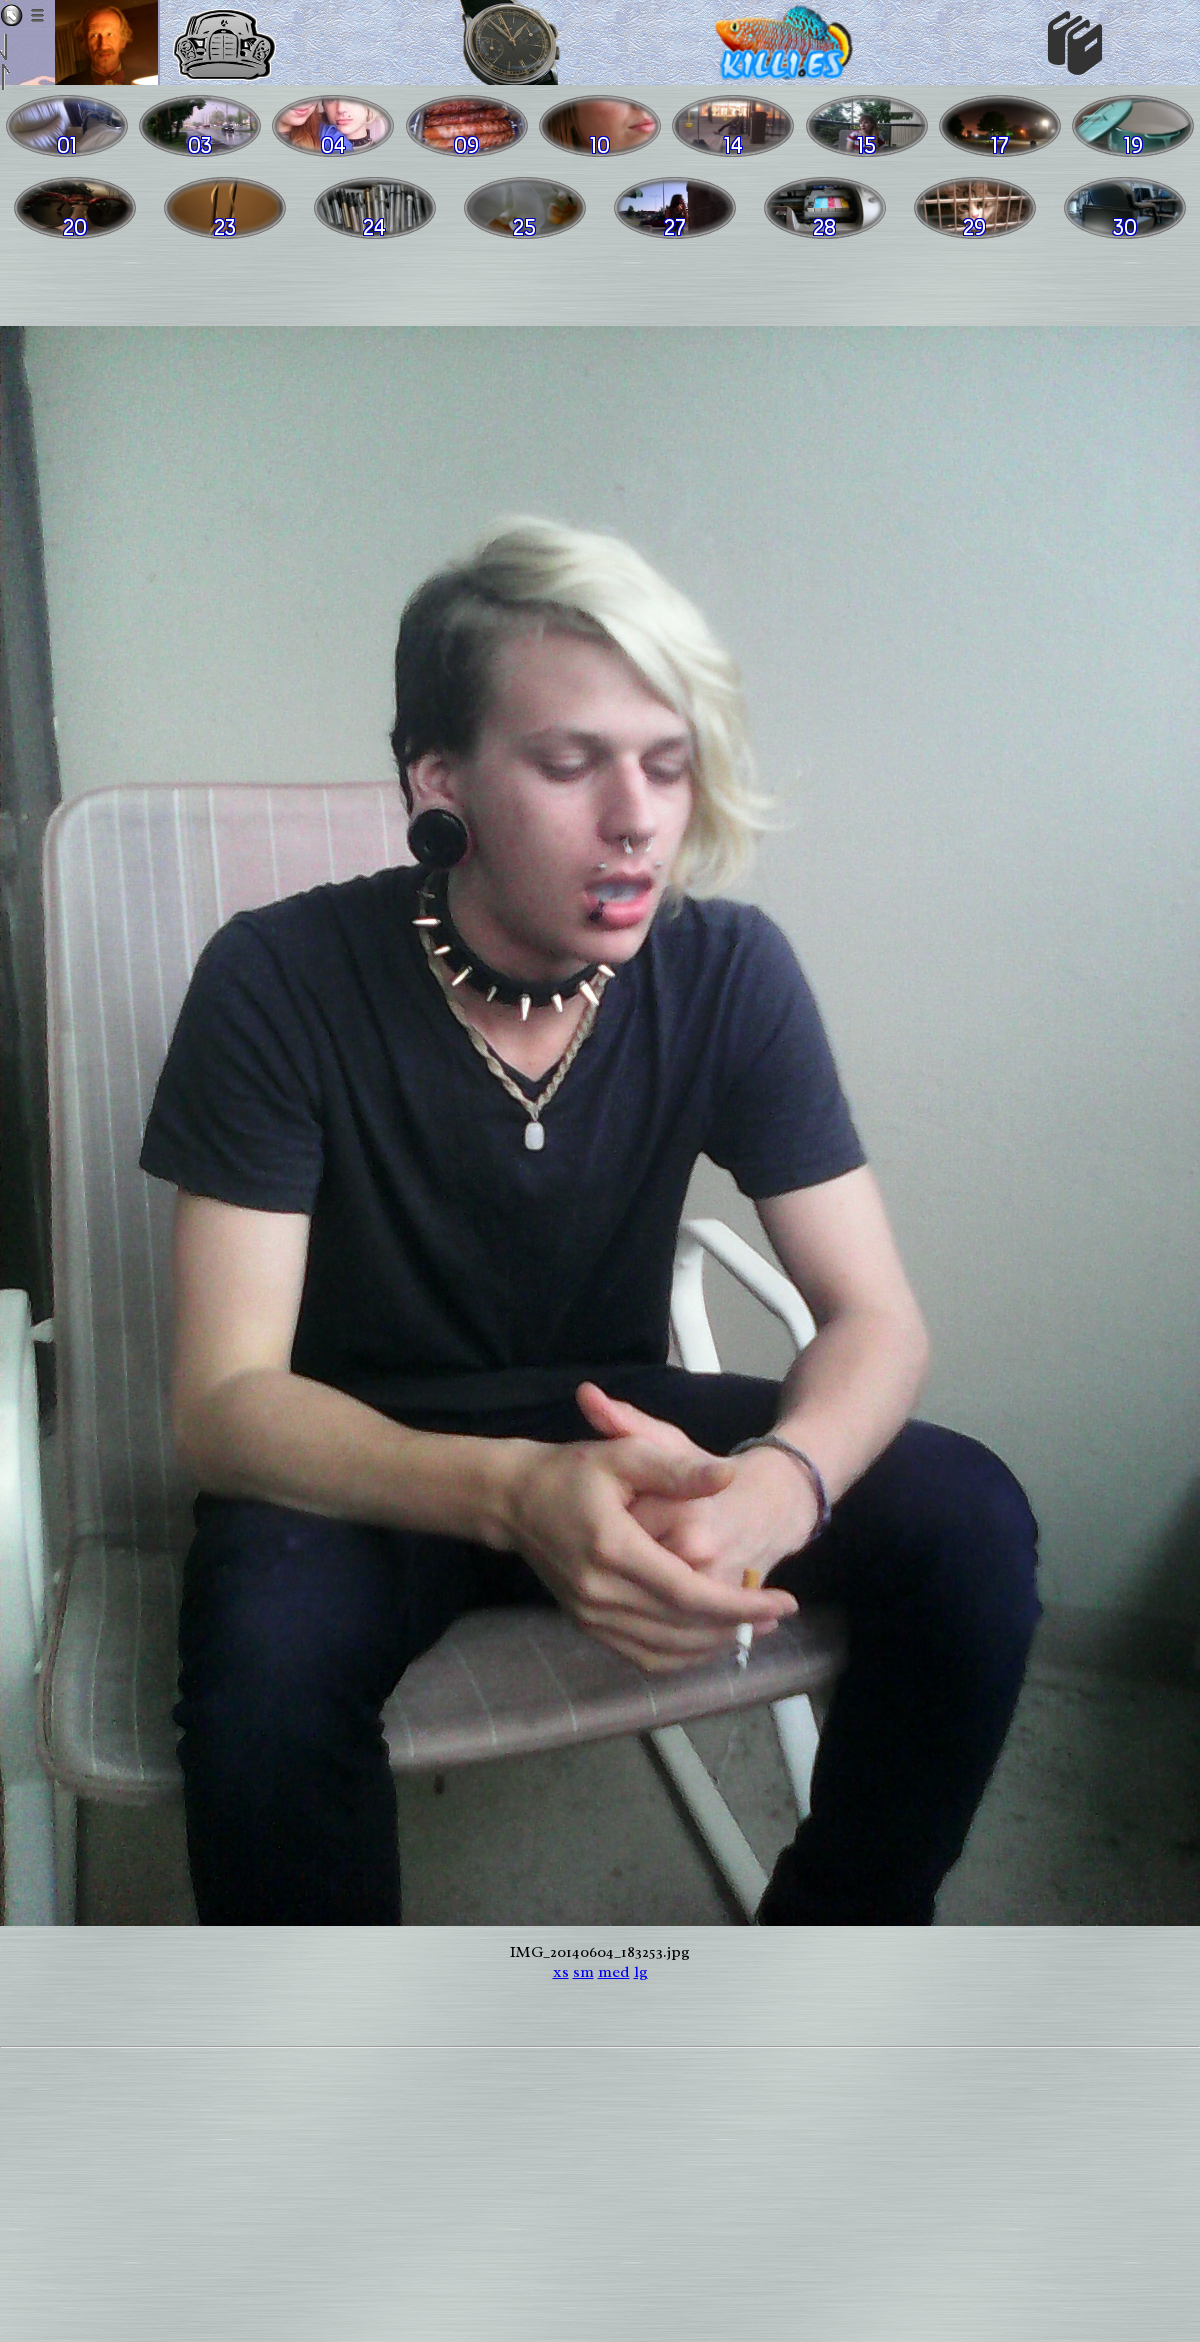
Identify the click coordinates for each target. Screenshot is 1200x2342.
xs (561, 1972)
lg (641, 1972)
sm (583, 1972)
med (614, 1972)
